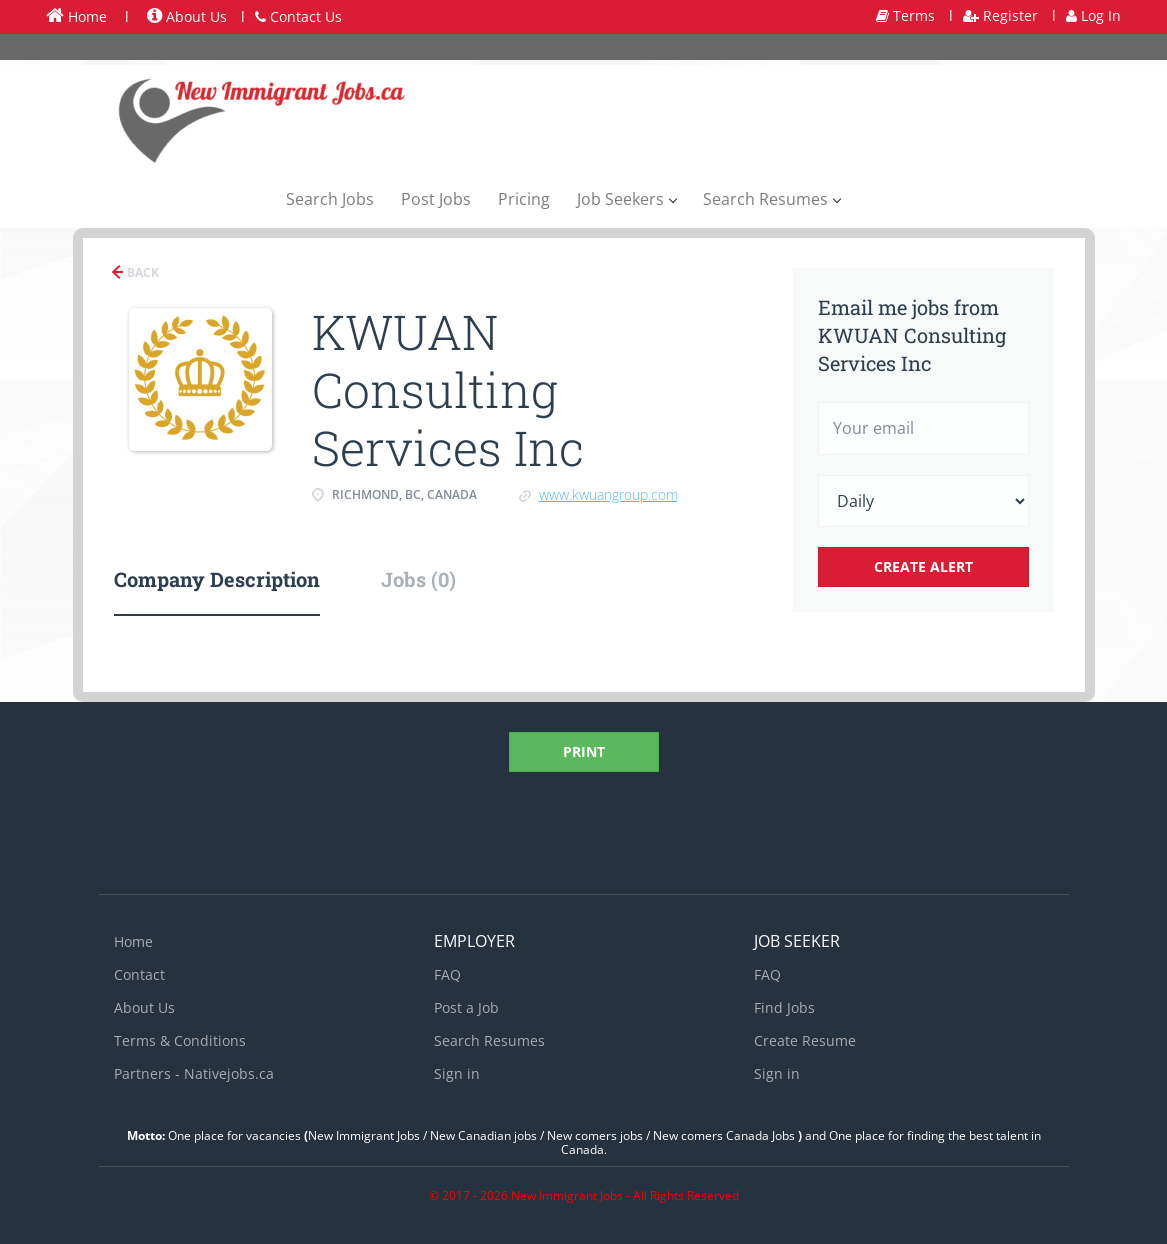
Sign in (457, 1073)
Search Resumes (489, 1040)
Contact (139, 974)
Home (76, 16)
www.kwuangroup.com (608, 494)
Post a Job (466, 1007)
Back (141, 272)
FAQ (447, 974)
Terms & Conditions (180, 1040)
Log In (1093, 15)
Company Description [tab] (217, 579)
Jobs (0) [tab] (418, 579)
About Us (187, 16)
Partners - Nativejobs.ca (194, 1073)
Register (1000, 15)
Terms (905, 15)
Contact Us (298, 16)
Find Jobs (784, 1007)
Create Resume (805, 1040)
